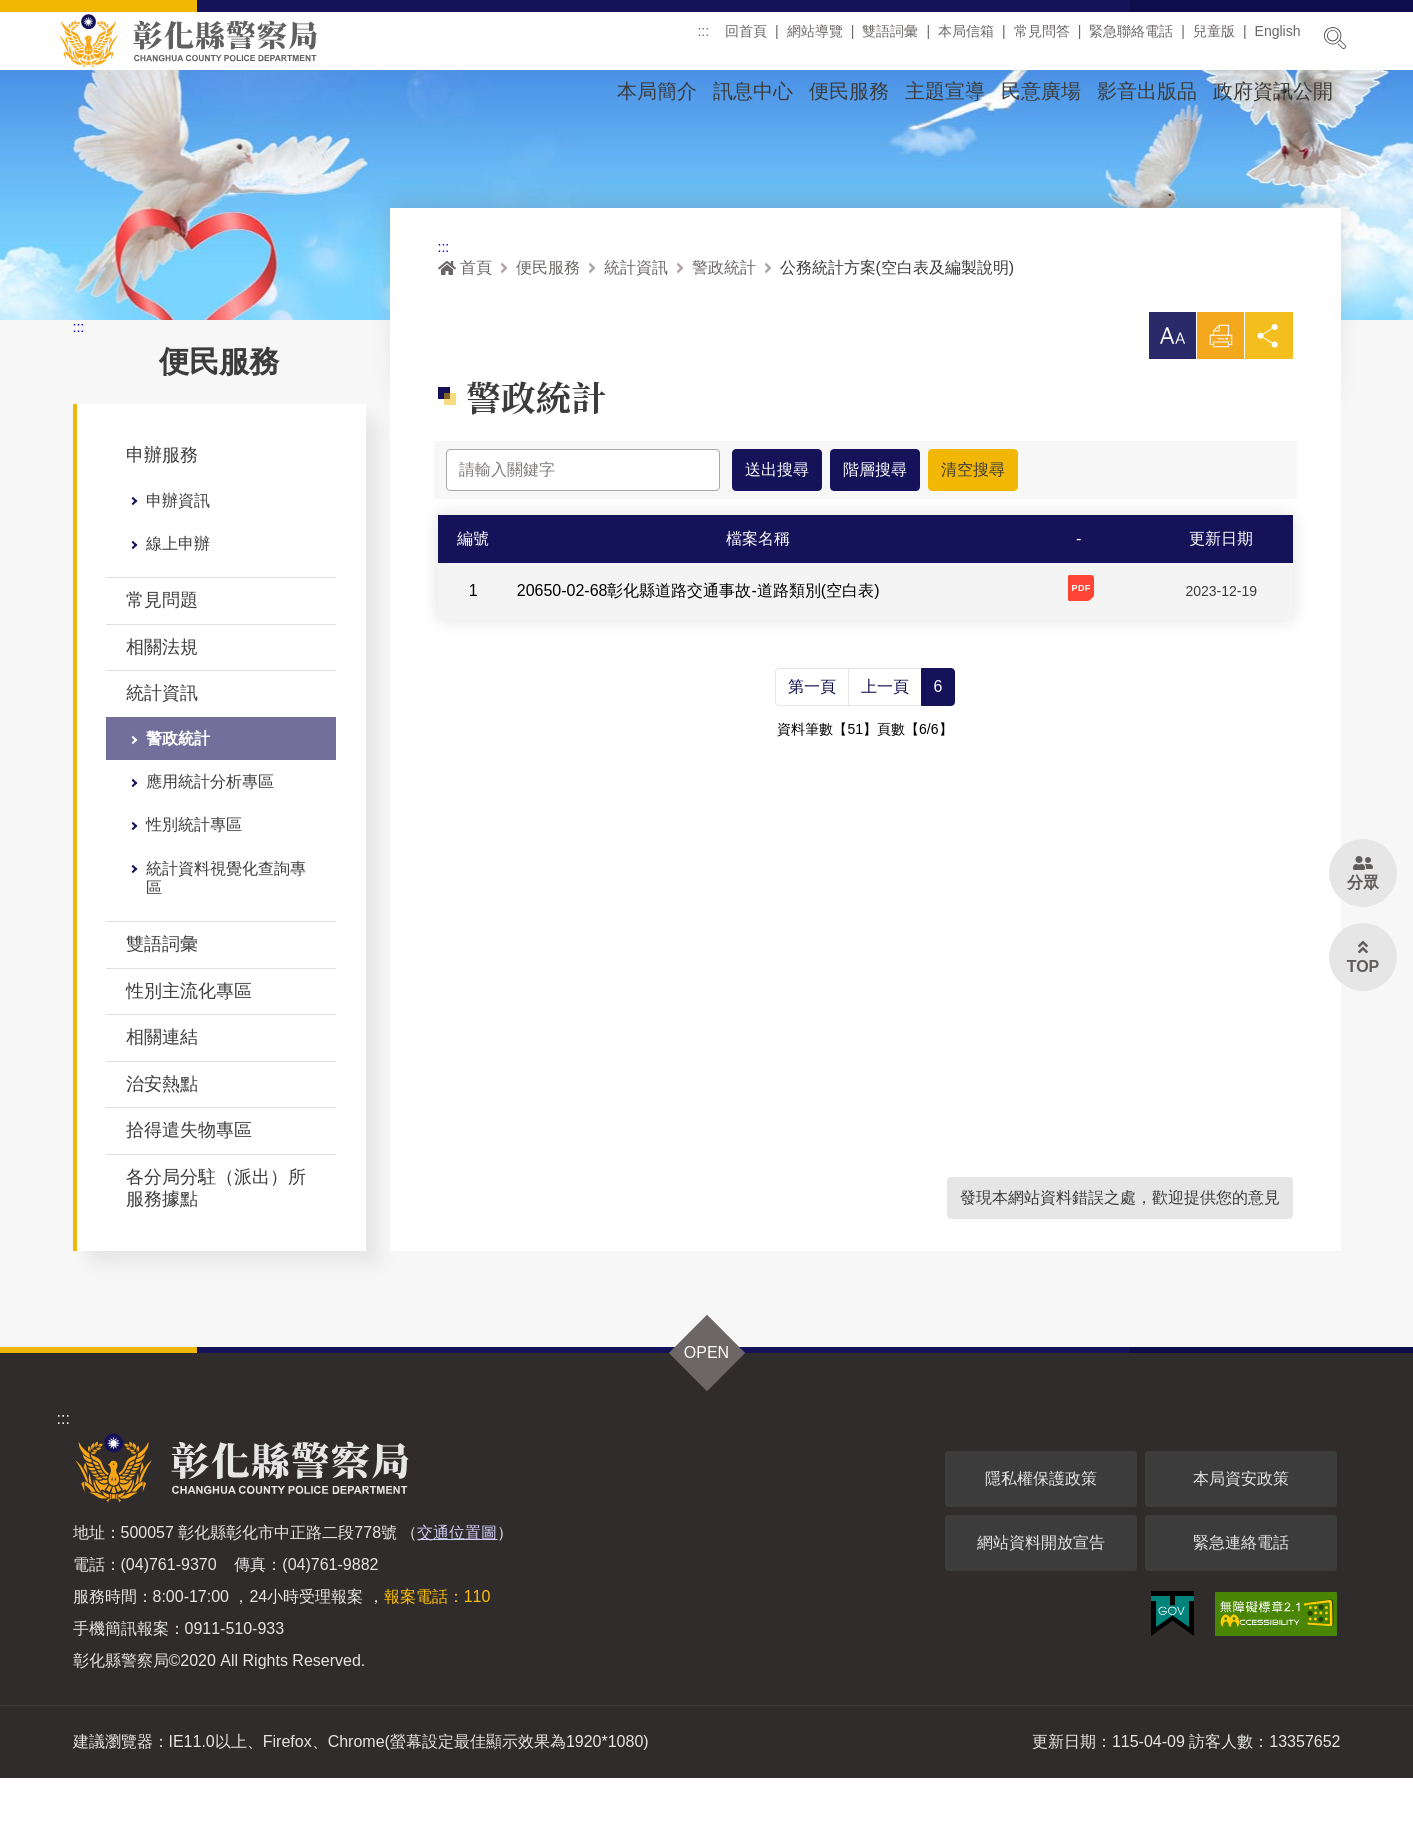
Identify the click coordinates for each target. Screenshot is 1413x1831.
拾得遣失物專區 (189, 1183)
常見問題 (162, 653)
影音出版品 (1147, 91)
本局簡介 (657, 91)
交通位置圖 (457, 1585)
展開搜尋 (1335, 38)
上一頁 (885, 738)
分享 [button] (1269, 394)
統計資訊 (162, 746)
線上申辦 (178, 596)
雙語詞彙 (890, 39)
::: (703, 39)
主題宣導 (945, 91)
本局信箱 (966, 39)
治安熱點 (162, 1137)
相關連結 (162, 1090)
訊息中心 (753, 91)
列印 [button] (1220, 394)
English (1278, 39)
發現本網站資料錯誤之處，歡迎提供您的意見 (1120, 1250)
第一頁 (812, 738)
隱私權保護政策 (1041, 1531)
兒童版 (1214, 39)
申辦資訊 (178, 553)
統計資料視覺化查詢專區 (226, 931)
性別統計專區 (194, 877)
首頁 (465, 320)
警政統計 (178, 791)
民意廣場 (1041, 91)
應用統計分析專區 (210, 834)
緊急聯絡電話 (1131, 39)
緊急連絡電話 (1241, 1595)
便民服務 (849, 91)
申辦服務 (162, 508)
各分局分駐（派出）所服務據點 (216, 1241)
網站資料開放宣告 (1041, 1595)
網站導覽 (815, 39)
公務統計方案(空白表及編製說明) (897, 320)
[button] (1171, 389)
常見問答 (1042, 39)
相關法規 (162, 700)
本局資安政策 (1241, 1531)
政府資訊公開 (1273, 91)
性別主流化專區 (189, 1044)
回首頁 (746, 39)
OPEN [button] (706, 1405)
